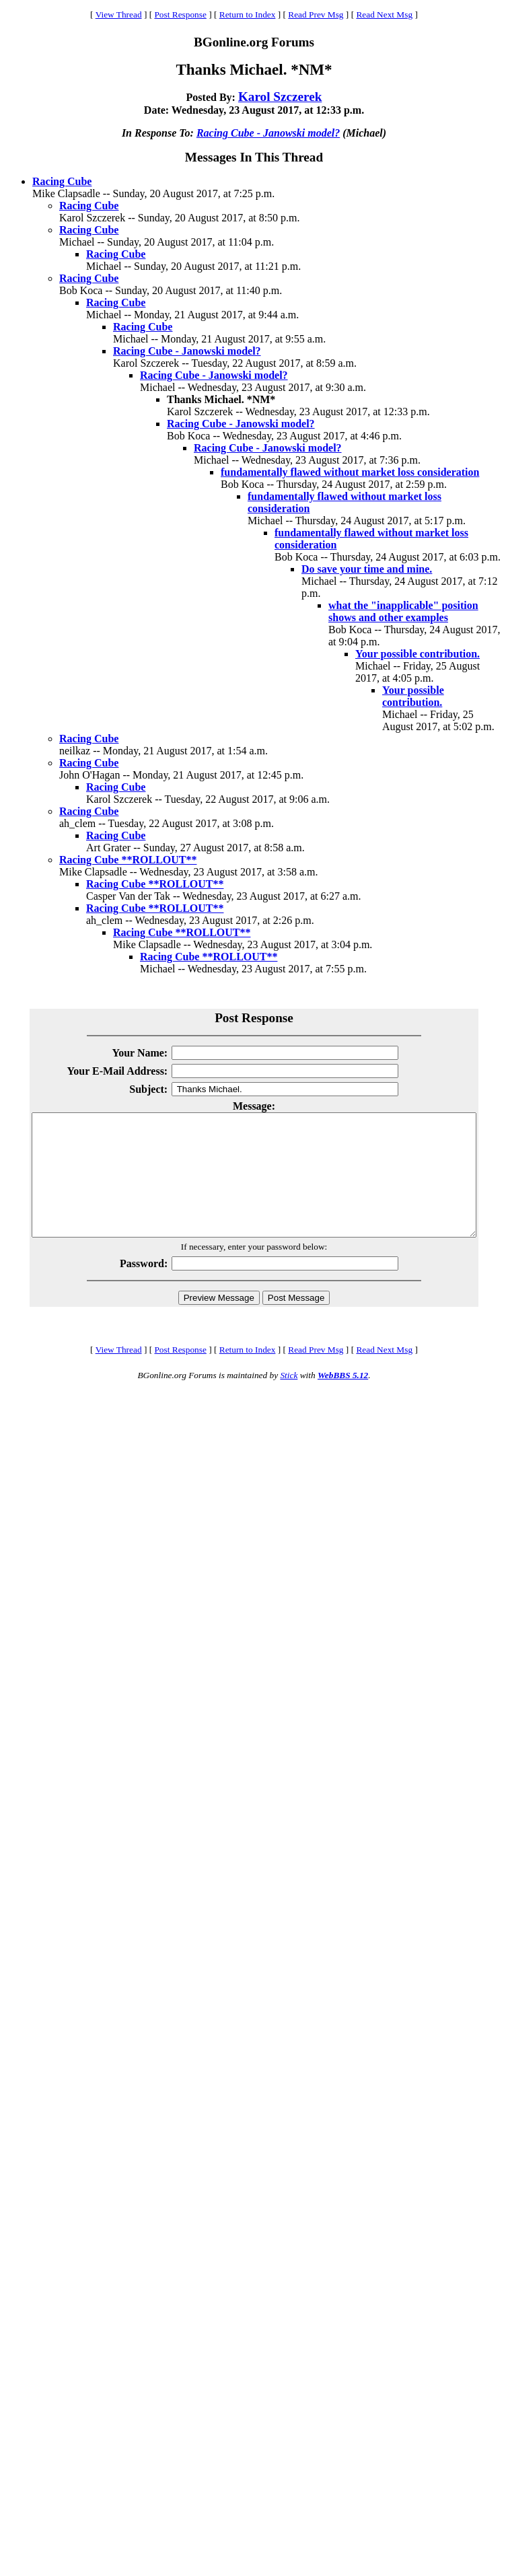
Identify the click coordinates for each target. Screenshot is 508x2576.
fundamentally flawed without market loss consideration (350, 472)
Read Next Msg (384, 14)
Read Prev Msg (315, 14)
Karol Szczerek (280, 97)
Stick (288, 1399)
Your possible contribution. (417, 653)
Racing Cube (62, 181)
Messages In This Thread (254, 157)
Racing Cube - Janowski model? (268, 133)
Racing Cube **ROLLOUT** (127, 859)
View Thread (119, 14)
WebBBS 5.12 (343, 1399)
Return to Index (247, 14)
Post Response (180, 14)
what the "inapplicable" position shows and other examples (403, 611)
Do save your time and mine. (366, 569)
